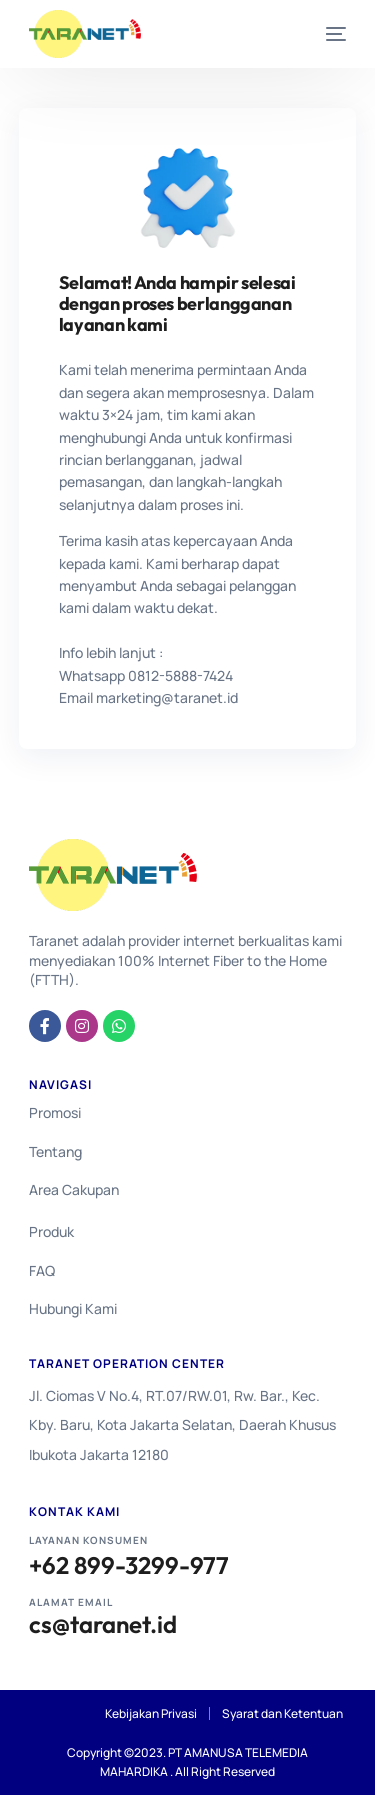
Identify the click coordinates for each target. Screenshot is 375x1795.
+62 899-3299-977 (129, 1565)
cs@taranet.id (103, 1624)
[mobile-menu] (322, 34)
